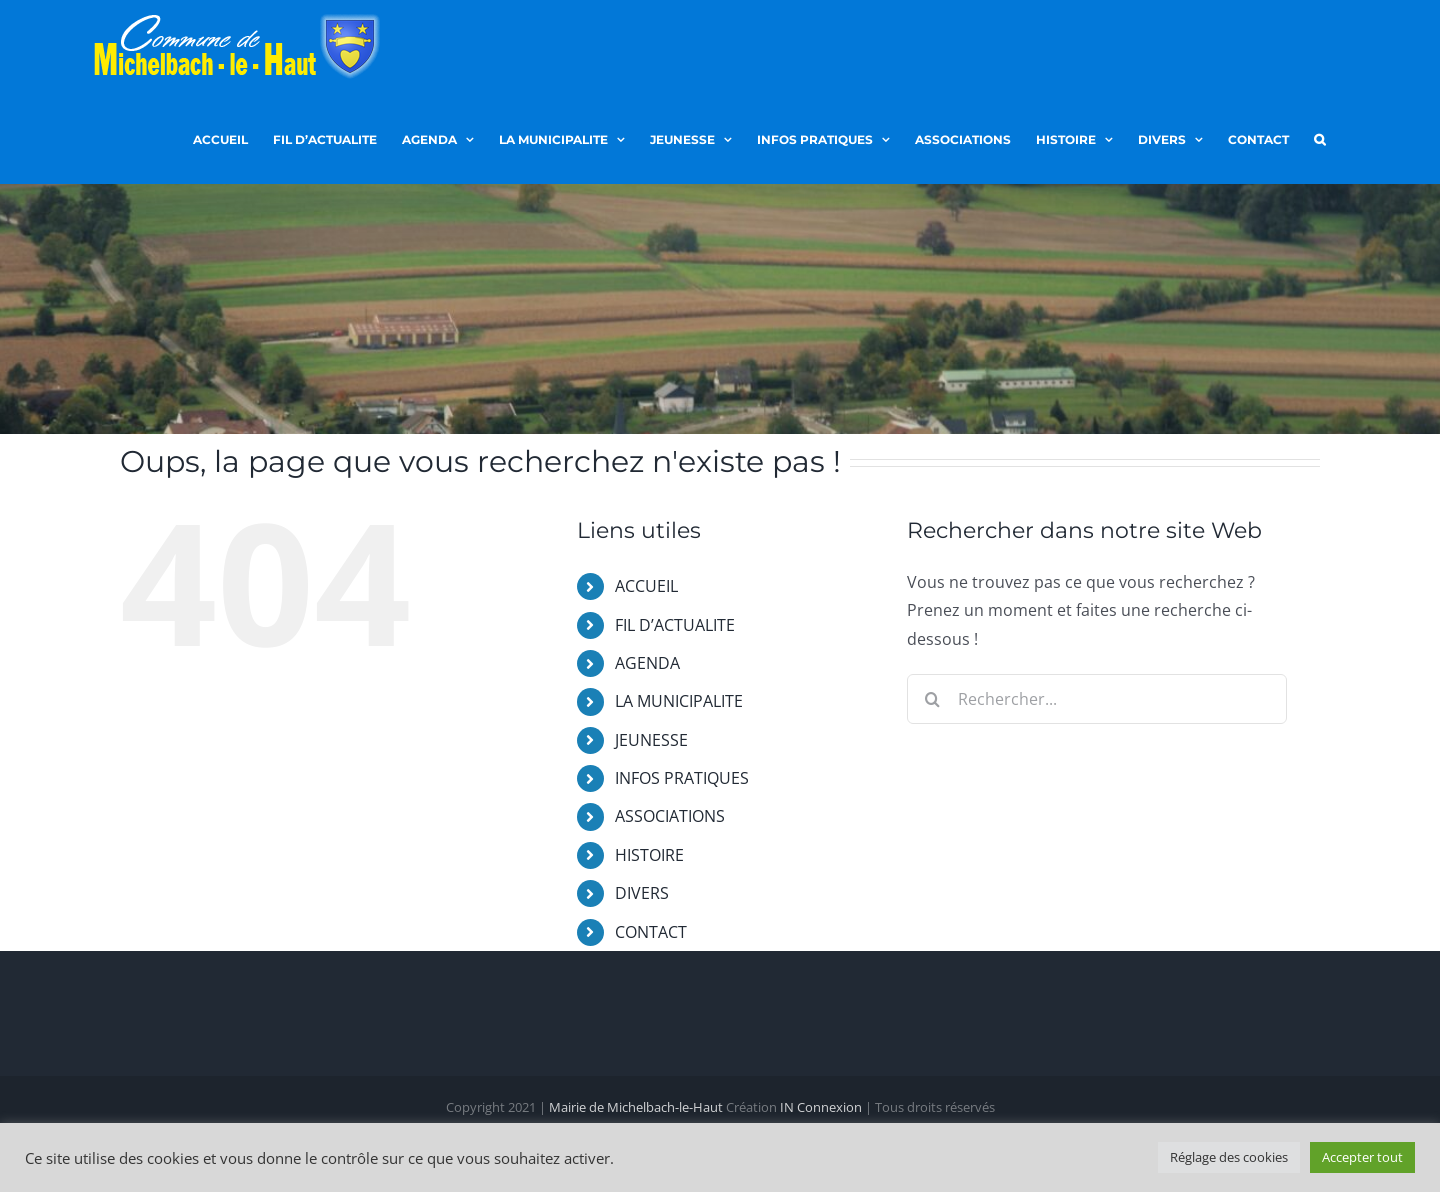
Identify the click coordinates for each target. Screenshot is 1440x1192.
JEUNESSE (651, 740)
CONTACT (651, 932)
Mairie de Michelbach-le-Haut (636, 1108)
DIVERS (642, 893)
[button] (1319, 138)
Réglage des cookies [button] (1229, 1157)
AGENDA (647, 663)
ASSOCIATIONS (670, 816)
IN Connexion (821, 1108)
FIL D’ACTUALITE (675, 625)
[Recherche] (932, 699)
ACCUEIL (646, 586)
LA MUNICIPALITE (679, 701)
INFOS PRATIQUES (682, 778)
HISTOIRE (649, 855)
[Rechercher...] (1097, 699)
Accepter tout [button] (1362, 1157)
